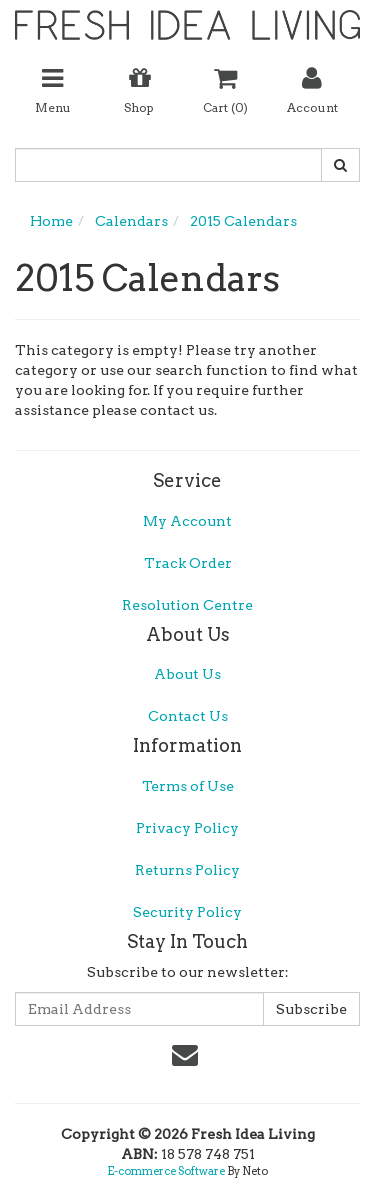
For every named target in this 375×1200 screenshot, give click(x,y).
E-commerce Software (166, 1171)
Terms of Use (188, 786)
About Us (187, 674)
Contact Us (188, 716)
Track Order (188, 563)
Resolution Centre (187, 605)
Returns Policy (187, 870)
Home (51, 221)
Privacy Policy (187, 828)
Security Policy (187, 912)
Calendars (131, 221)
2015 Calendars (243, 221)
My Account (187, 521)
